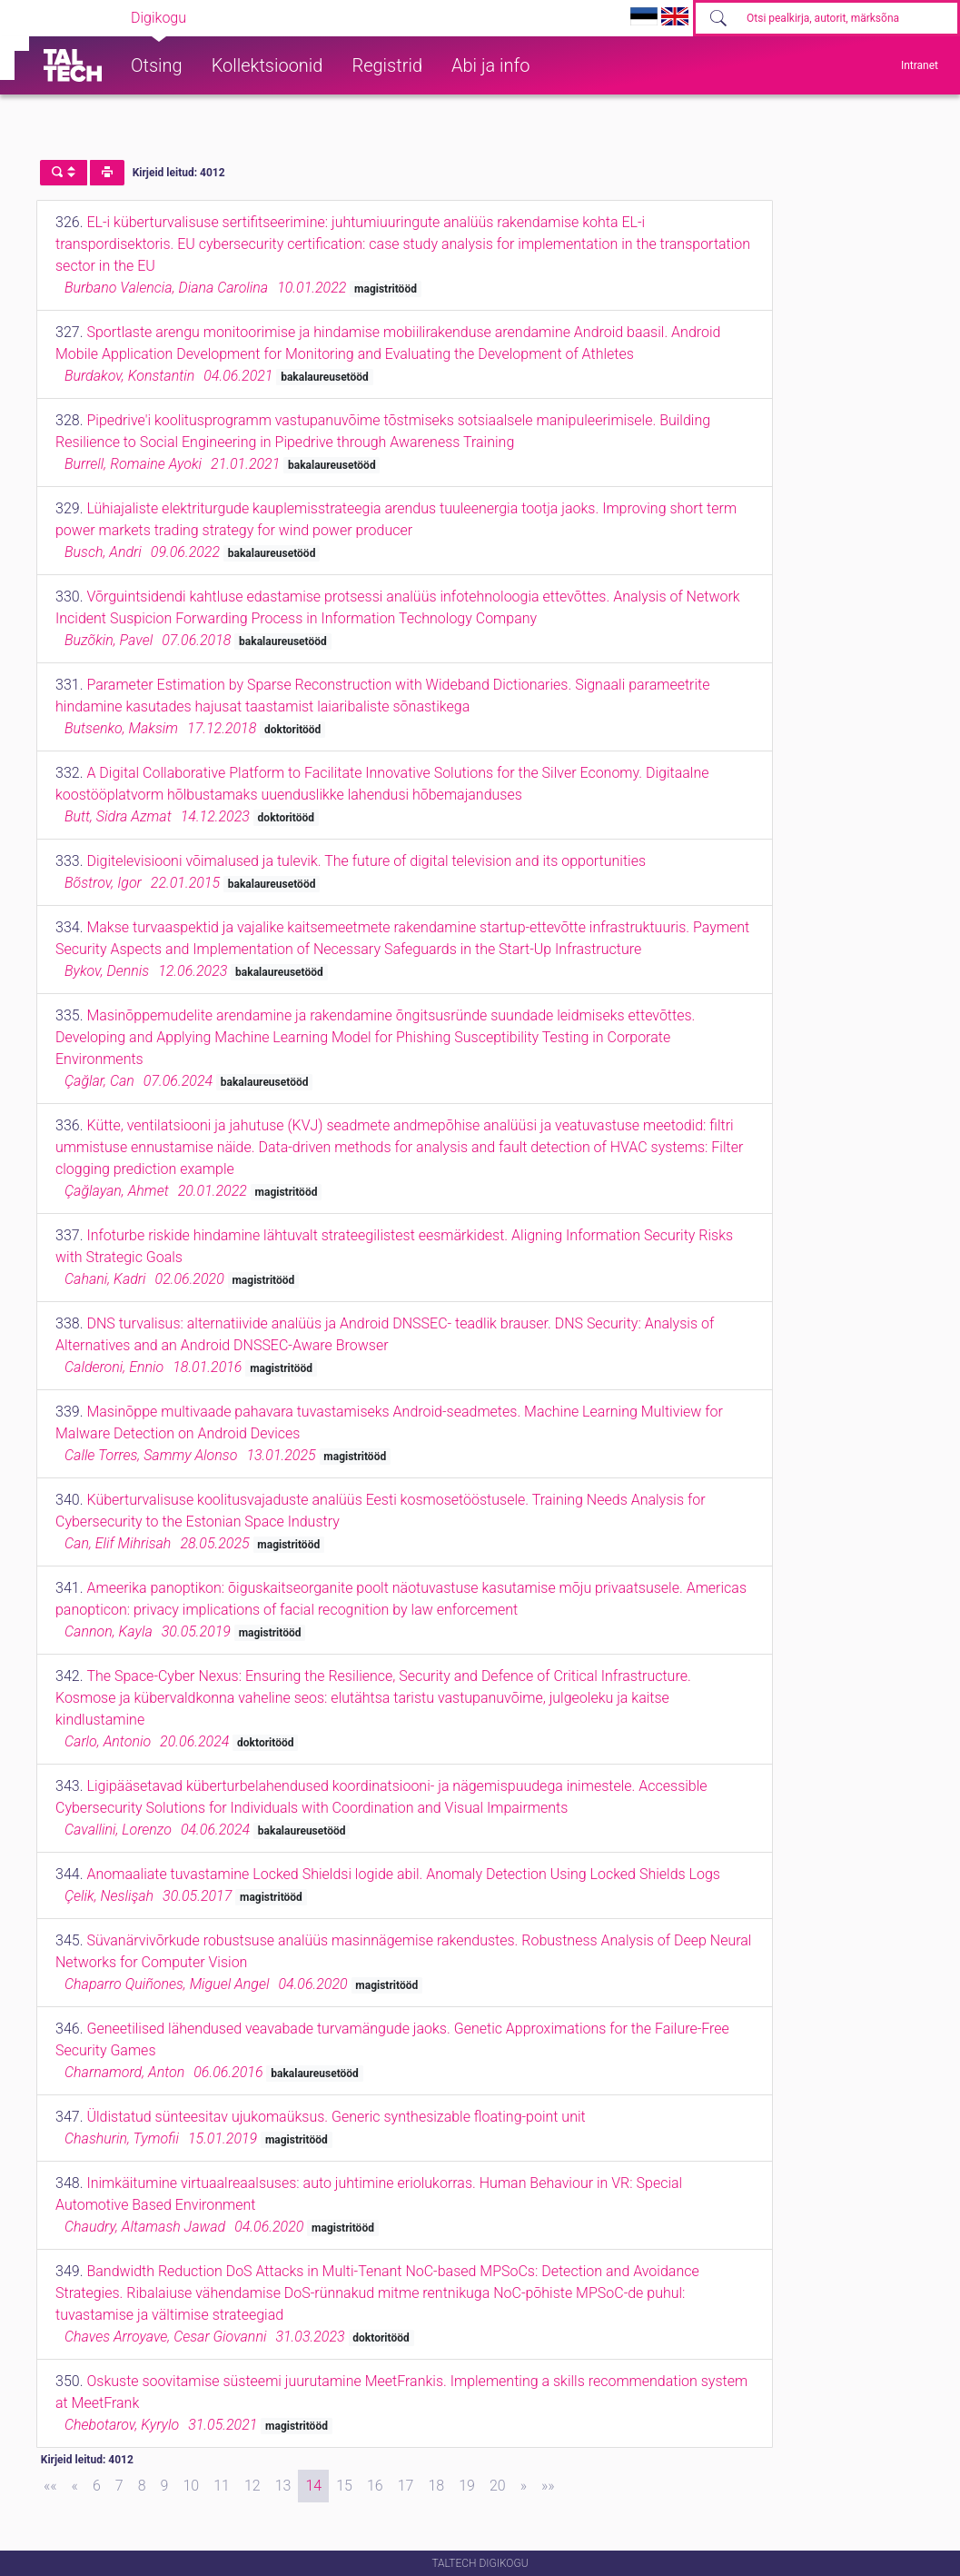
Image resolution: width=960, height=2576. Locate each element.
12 (252, 2485)
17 (406, 2485)
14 (313, 2485)
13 (283, 2485)
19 (467, 2485)
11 (221, 2485)
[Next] (523, 2486)
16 (375, 2485)
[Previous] (74, 2486)
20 (498, 2485)
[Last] (548, 2486)
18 (436, 2485)
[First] (50, 2486)
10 (191, 2485)
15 (344, 2485)
